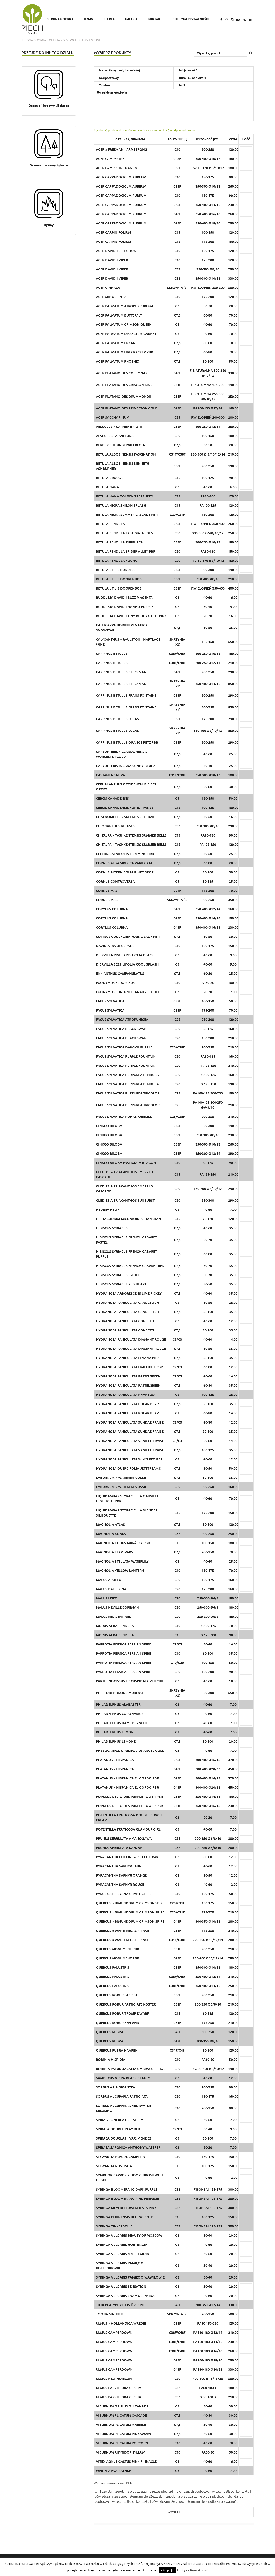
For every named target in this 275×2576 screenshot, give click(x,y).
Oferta (109, 19)
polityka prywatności (191, 19)
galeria (131, 19)
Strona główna (60, 19)
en (250, 19)
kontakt (155, 19)
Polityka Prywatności (192, 2570)
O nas (88, 19)
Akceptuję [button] (167, 2570)
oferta (54, 40)
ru (238, 19)
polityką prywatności (223, 2501)
